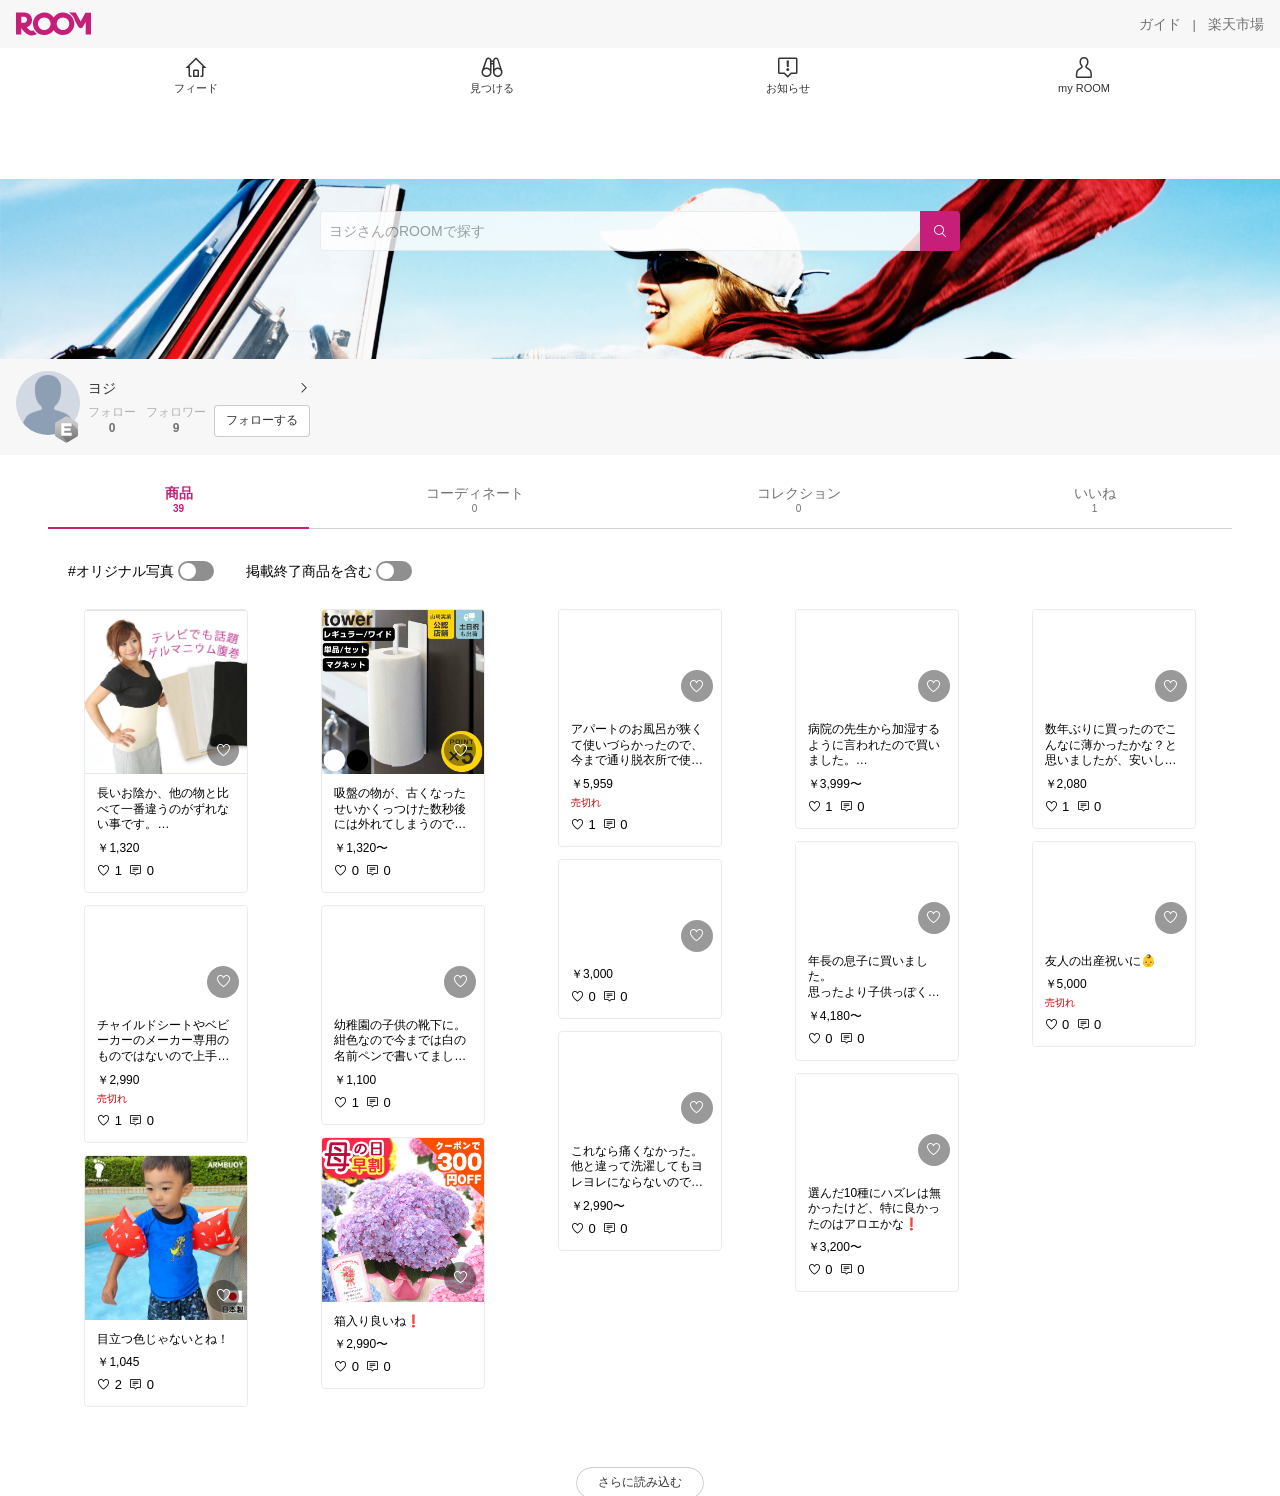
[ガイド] (1160, 24)
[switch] (196, 571)
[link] (166, 692)
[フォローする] (262, 421)
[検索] (940, 231)
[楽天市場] (1236, 24)
